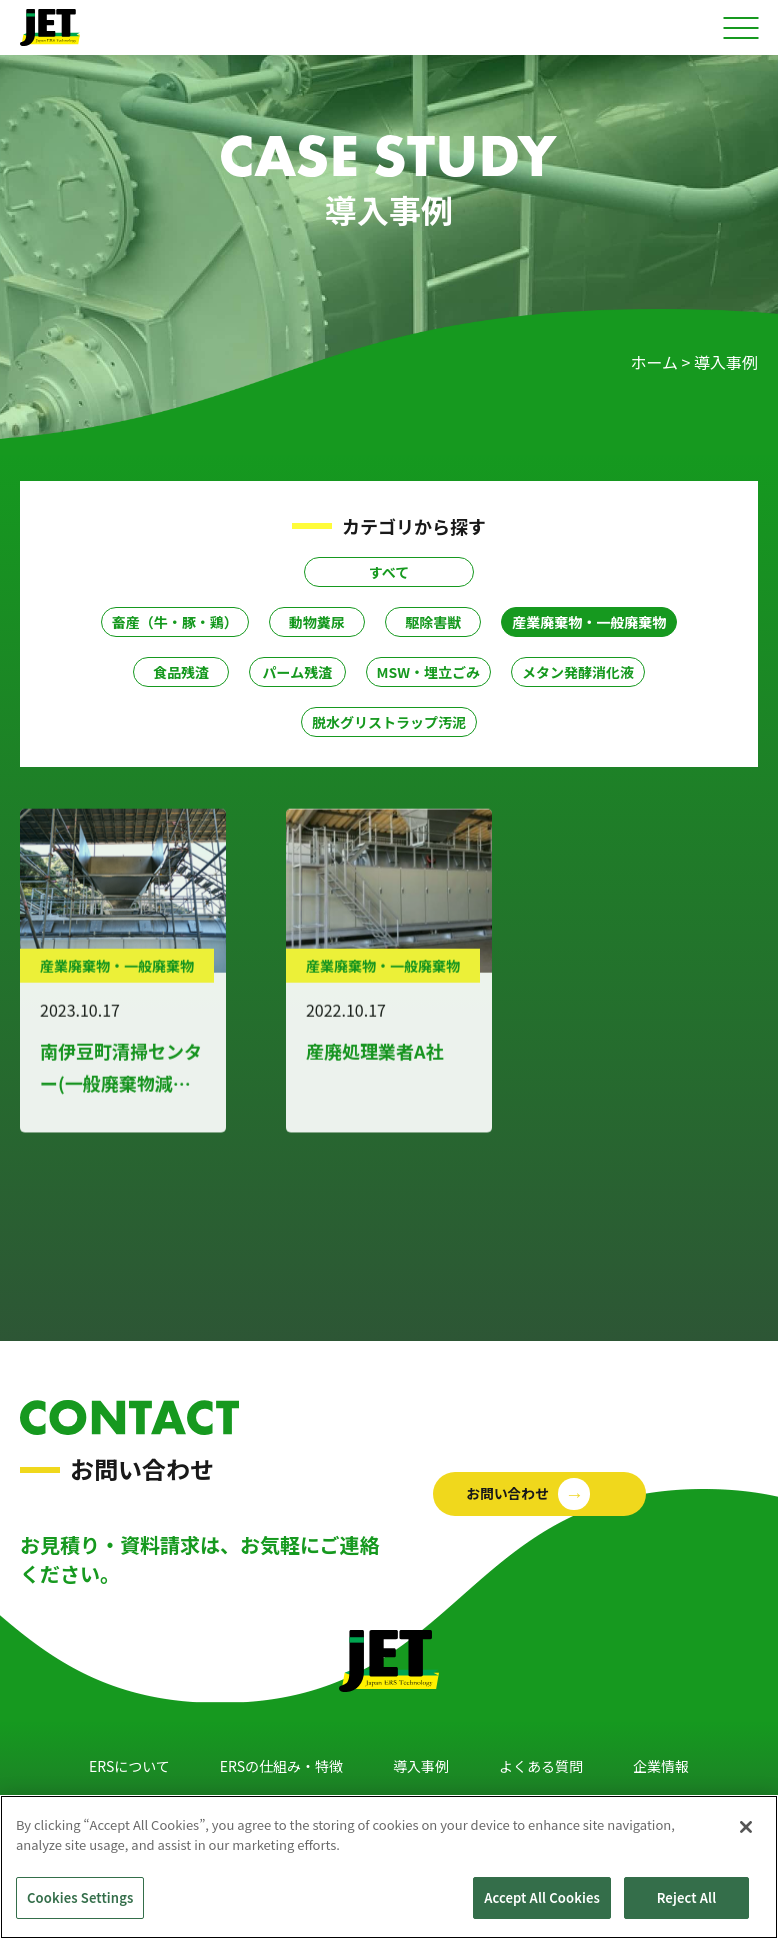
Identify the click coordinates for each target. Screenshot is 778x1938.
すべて (389, 572)
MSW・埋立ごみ (429, 672)
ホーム (654, 362)
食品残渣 (181, 672)
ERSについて (129, 1766)
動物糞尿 (317, 622)
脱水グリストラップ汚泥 (389, 722)
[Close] (746, 1839)
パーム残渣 (298, 672)
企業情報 (661, 1766)
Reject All (687, 1910)
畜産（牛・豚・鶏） (175, 622)
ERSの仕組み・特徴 (281, 1766)
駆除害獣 (433, 622)
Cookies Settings (80, 1910)
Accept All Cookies (542, 1910)
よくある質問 (541, 1766)
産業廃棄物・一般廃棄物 (589, 622)
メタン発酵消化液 (578, 672)
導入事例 (421, 1766)
